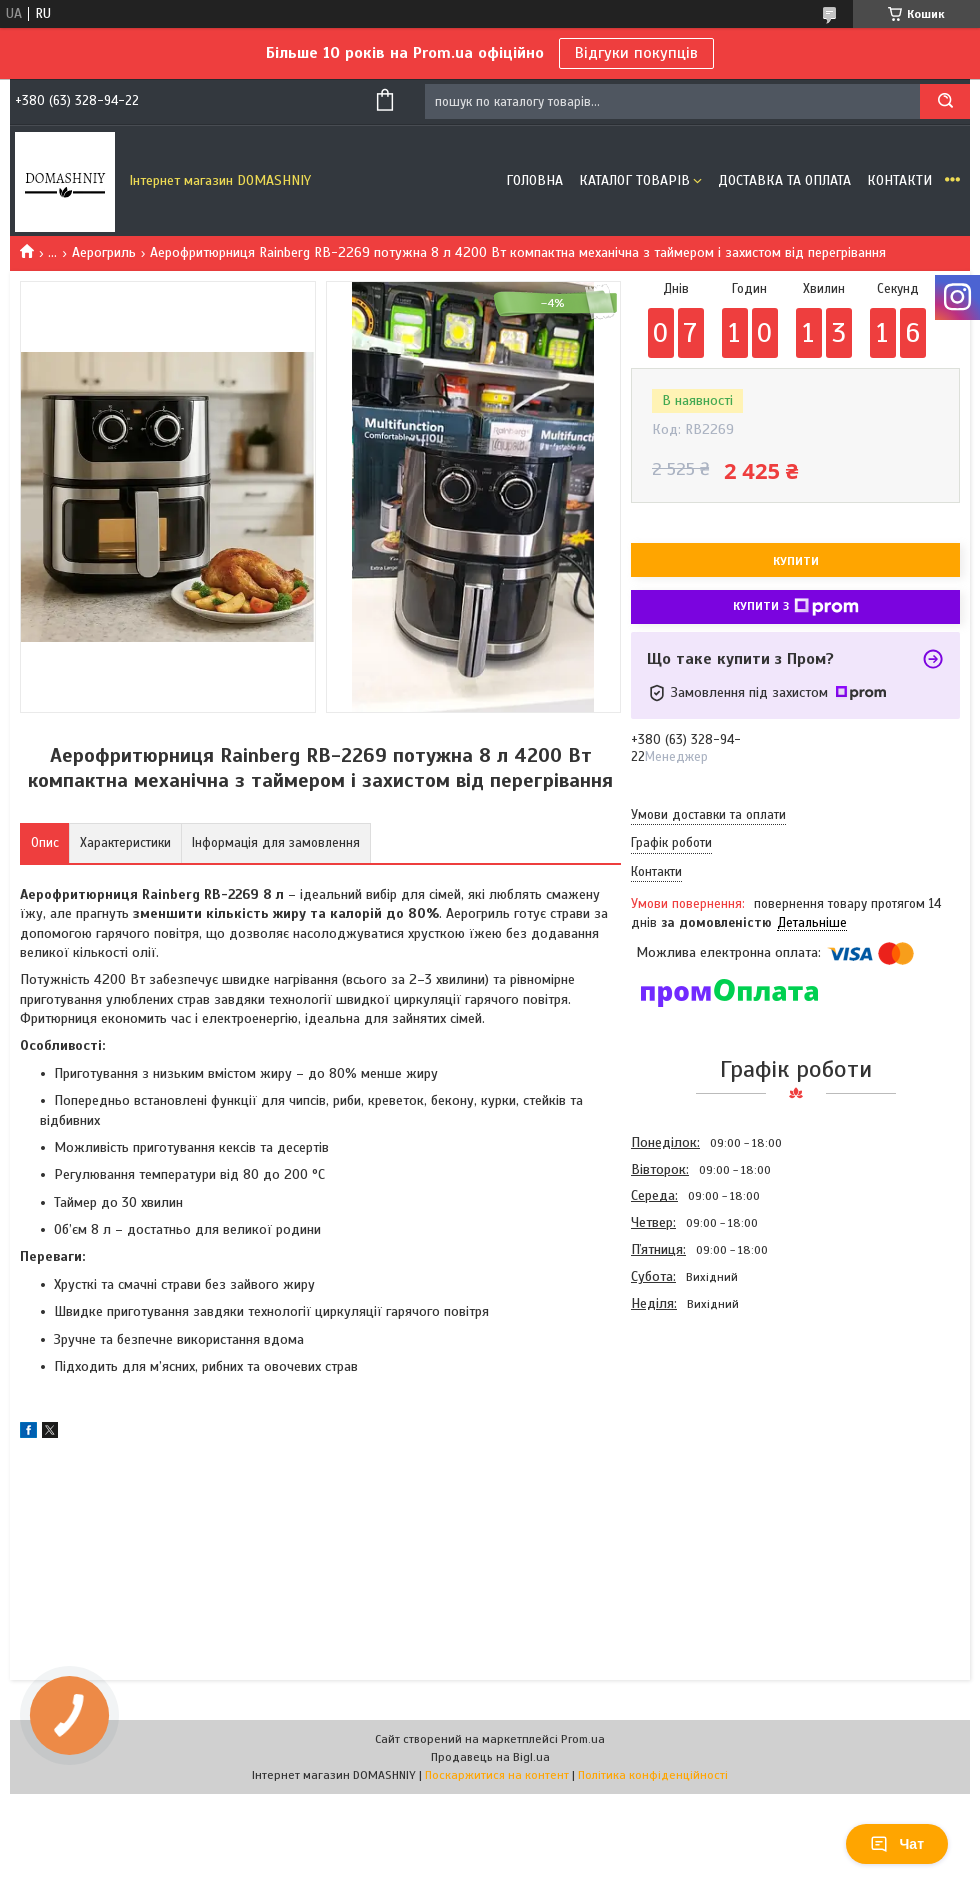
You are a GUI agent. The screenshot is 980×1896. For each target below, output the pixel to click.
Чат (897, 1844)
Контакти (899, 180)
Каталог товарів (634, 180)
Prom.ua (583, 1739)
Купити (796, 561)
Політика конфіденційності (653, 1775)
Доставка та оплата (784, 180)
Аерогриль (104, 252)
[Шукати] (945, 101)
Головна (534, 180)
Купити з (796, 607)
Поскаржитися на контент (497, 1775)
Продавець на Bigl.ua (490, 1757)
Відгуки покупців (636, 53)
